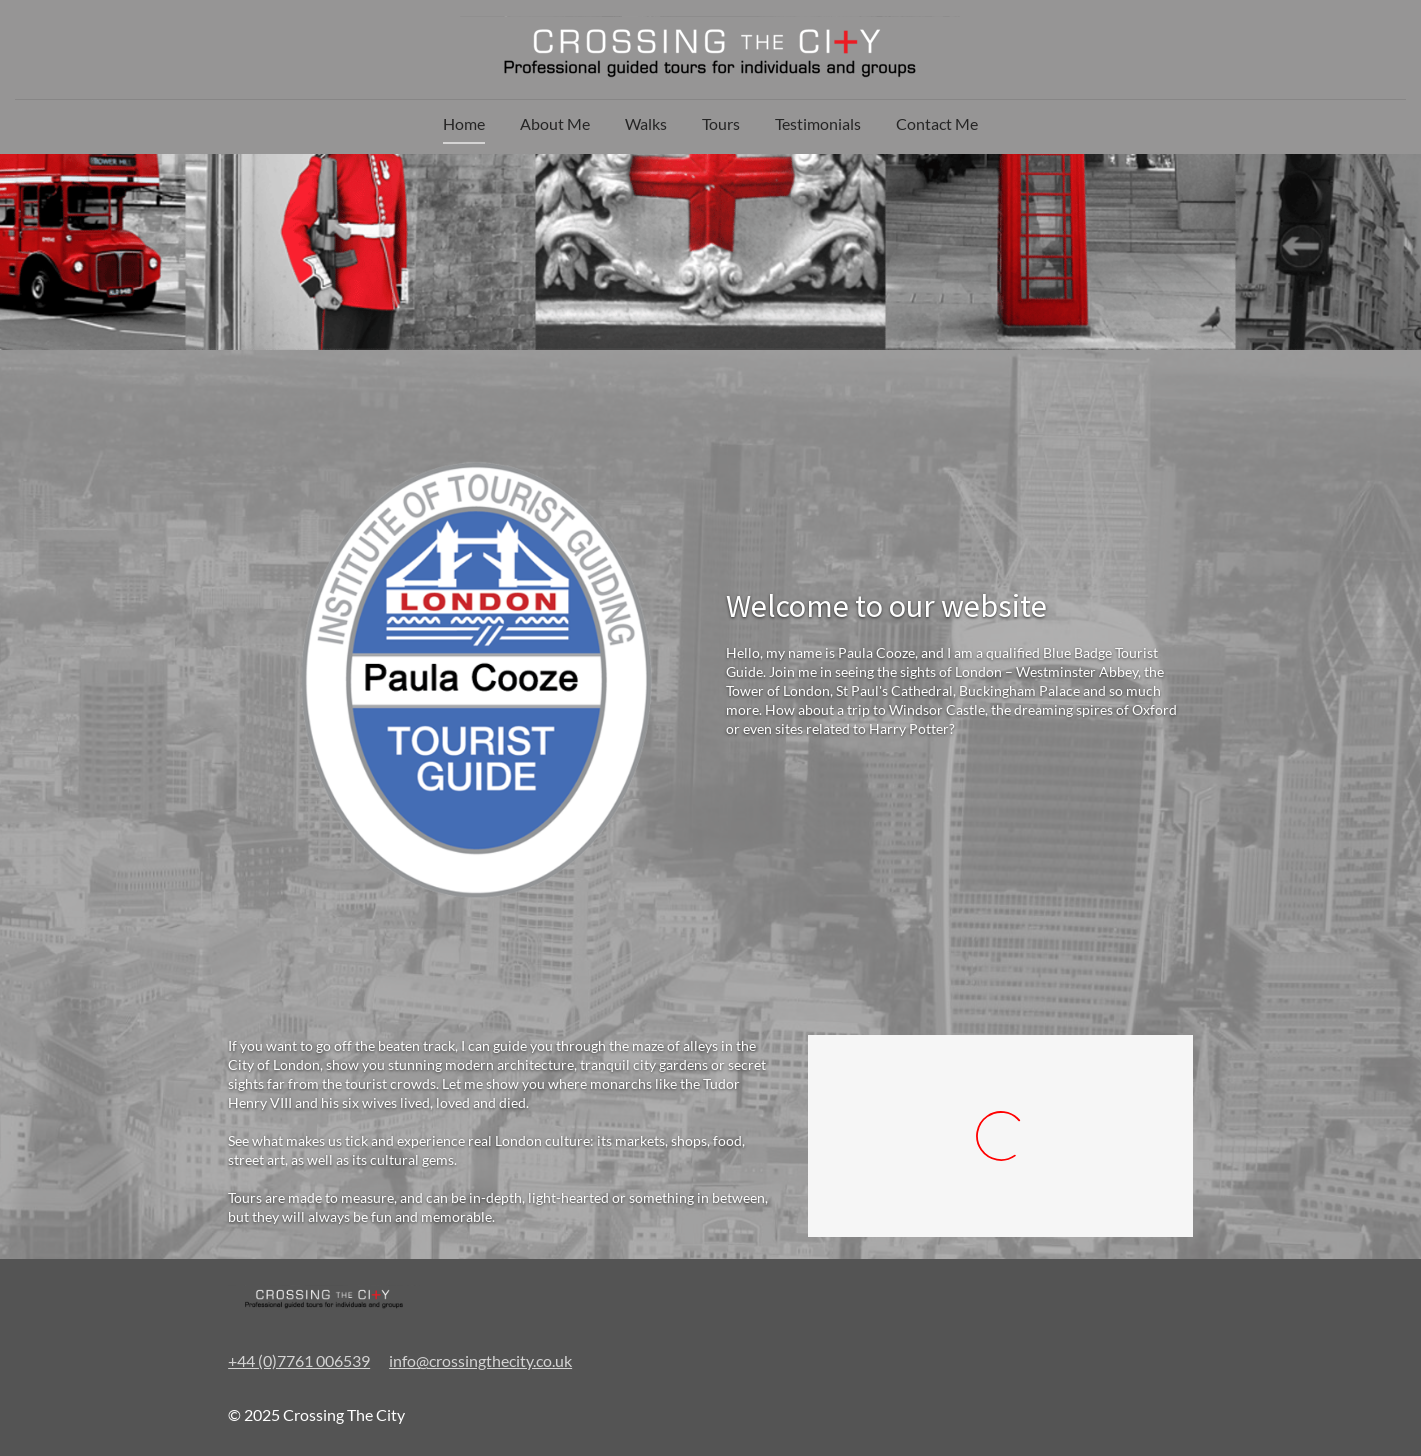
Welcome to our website (886, 606)
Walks (646, 123)
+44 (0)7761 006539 (299, 1360)
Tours (721, 123)
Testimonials (818, 123)
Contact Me (937, 123)
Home (464, 123)
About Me (555, 123)
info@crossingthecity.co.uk (480, 1360)
